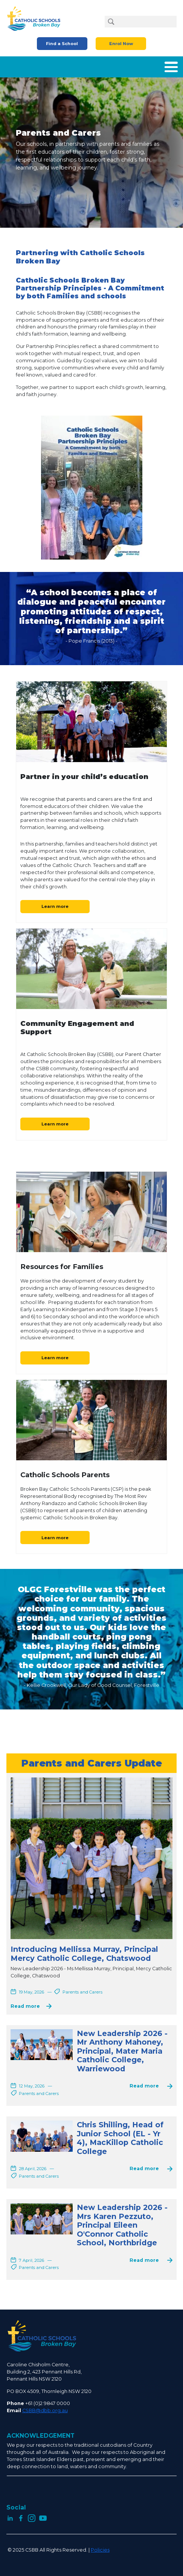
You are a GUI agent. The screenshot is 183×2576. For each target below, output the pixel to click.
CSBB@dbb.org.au (45, 2410)
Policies (100, 2550)
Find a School (62, 43)
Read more (25, 2006)
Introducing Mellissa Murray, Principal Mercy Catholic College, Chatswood (84, 1954)
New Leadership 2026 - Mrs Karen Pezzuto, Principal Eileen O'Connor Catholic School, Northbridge (122, 2225)
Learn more (55, 906)
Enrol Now (121, 43)
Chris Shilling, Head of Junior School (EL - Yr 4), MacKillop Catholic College (120, 2138)
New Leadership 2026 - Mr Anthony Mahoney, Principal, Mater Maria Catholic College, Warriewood (122, 2051)
